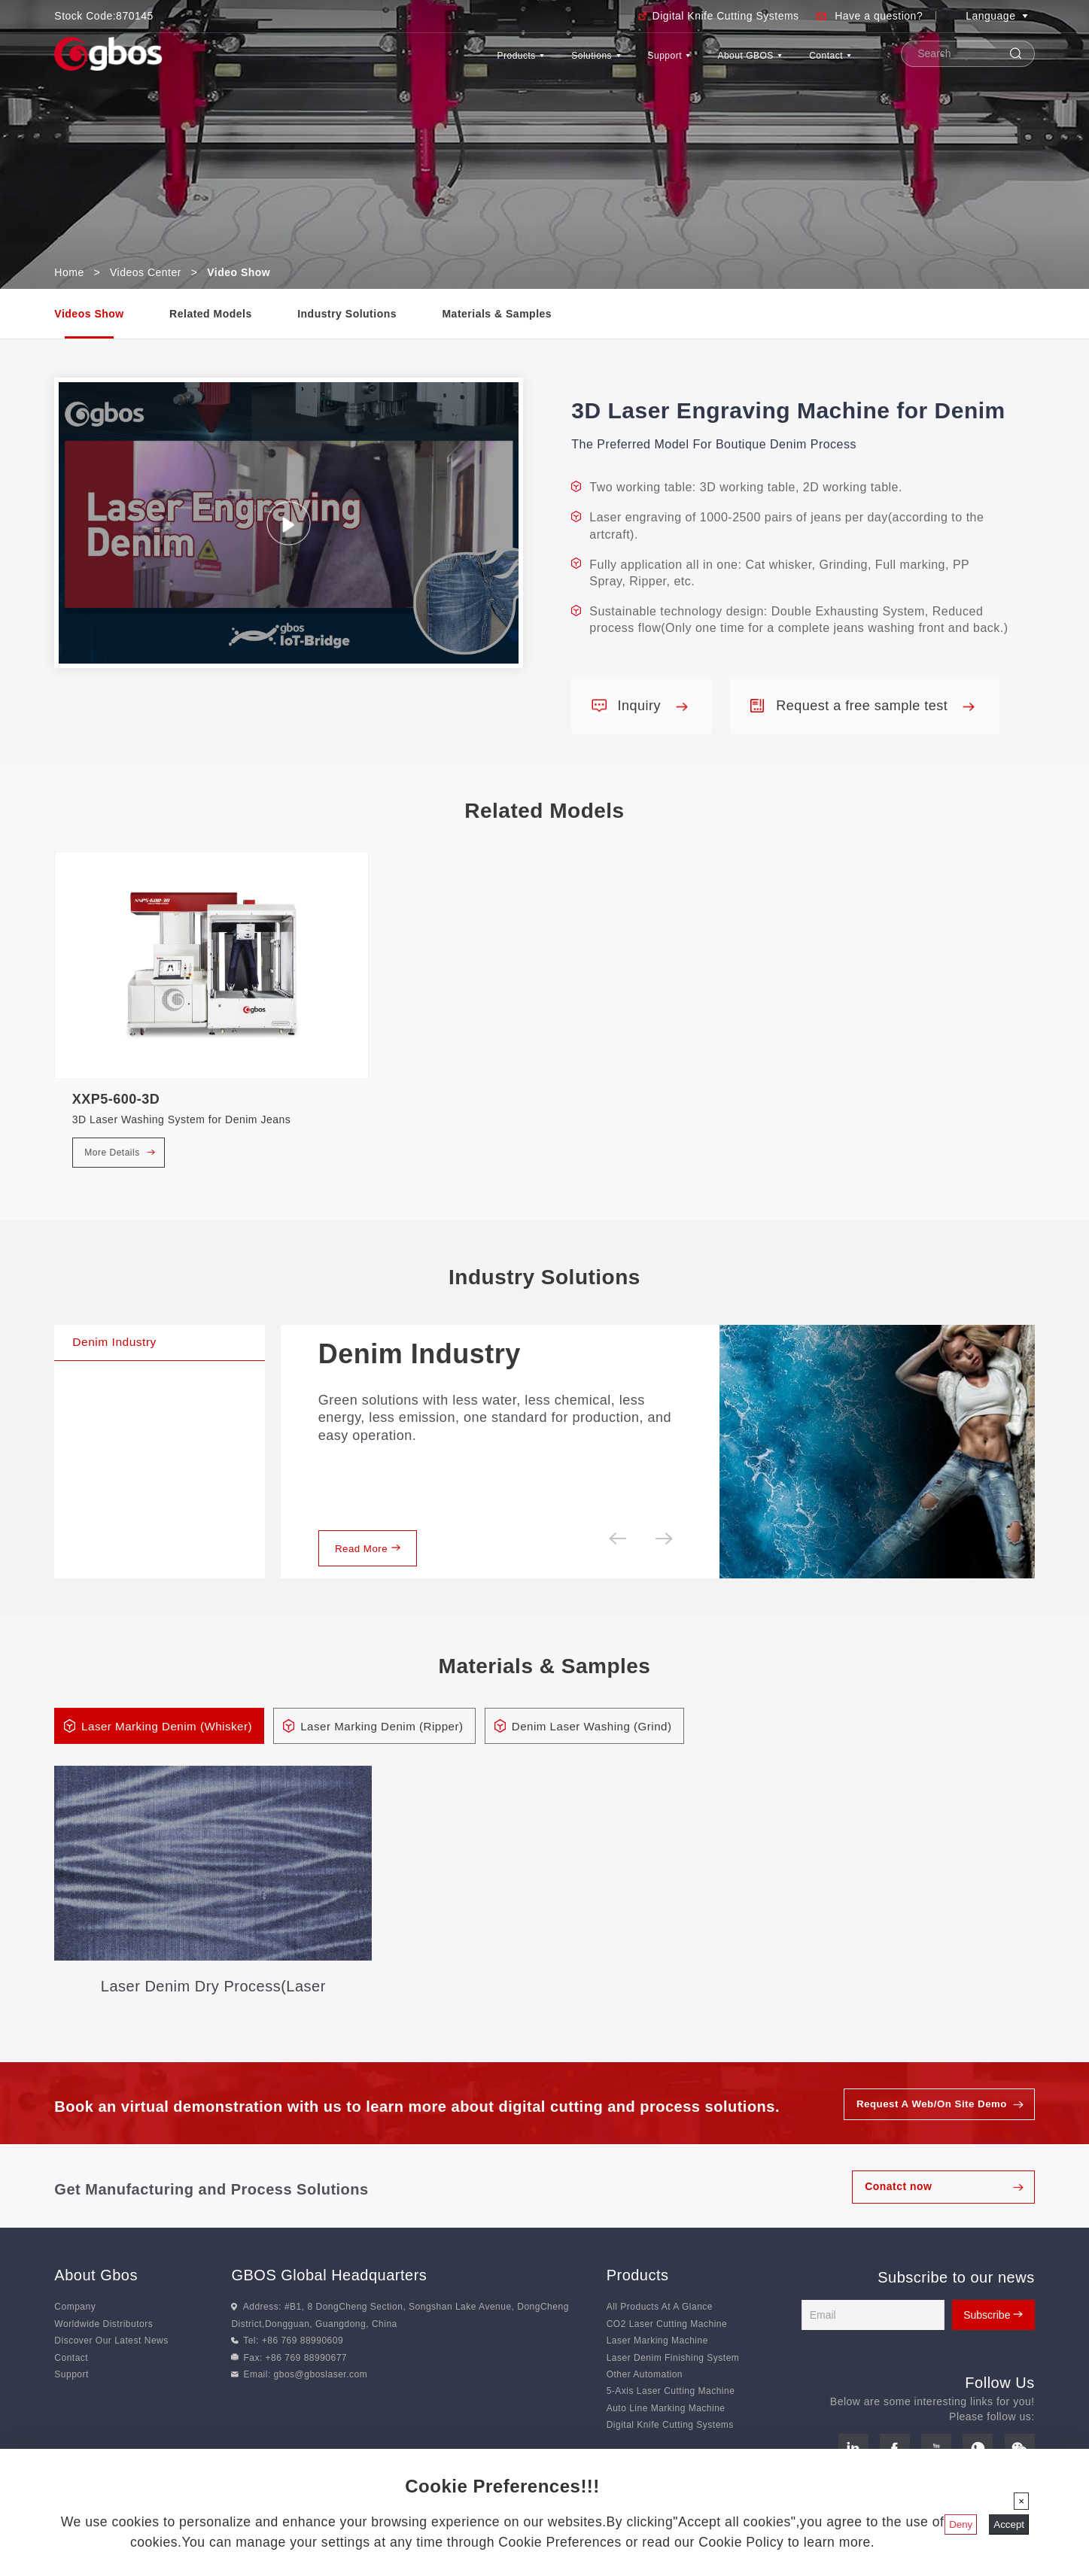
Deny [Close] (960, 2524)
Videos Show (88, 314)
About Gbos (96, 2293)
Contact (819, 62)
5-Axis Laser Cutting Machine (671, 2409)
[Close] (1021, 2501)
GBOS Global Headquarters (329, 2293)
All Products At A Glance (660, 2324)
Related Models (210, 314)
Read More (372, 1563)
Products (410, 62)
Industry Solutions (347, 314)
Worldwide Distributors (103, 2342)
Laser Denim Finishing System (673, 2376)
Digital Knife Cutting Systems (725, 16)
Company (75, 2324)
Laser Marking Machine (657, 2358)
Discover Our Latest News (111, 2358)
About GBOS (713, 62)
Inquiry (652, 705)
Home (69, 272)
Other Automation (645, 2392)
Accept (1008, 2524)
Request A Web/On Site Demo (927, 2122)
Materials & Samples (497, 314)
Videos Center (145, 272)
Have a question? (879, 16)
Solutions (510, 62)
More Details (119, 1152)
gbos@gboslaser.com (321, 2392)
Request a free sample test (875, 705)
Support (606, 62)
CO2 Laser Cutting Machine (667, 2342)
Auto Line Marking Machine (666, 2426)
